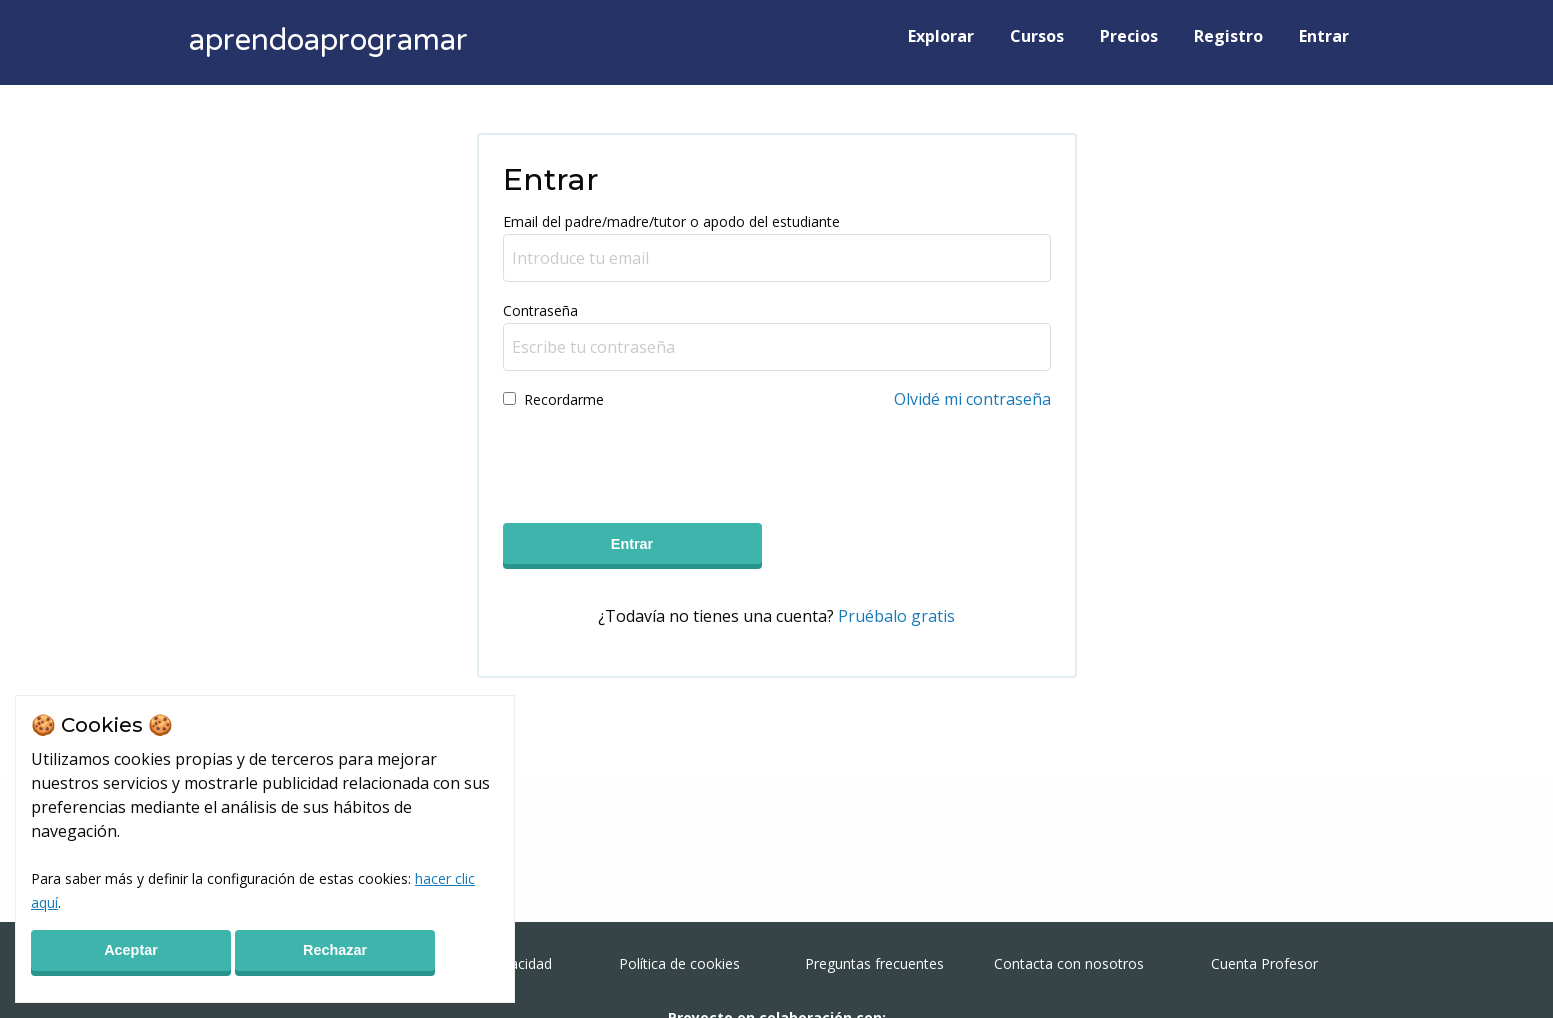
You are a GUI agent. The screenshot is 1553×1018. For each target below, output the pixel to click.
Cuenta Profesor (1264, 963)
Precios (1129, 36)
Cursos (1037, 36)
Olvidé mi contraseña (972, 399)
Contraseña (540, 310)
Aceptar (131, 950)
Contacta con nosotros (1069, 963)
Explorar (941, 36)
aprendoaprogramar (328, 40)
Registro (1228, 36)
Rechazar (335, 950)
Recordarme (564, 399)
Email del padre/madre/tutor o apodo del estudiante (671, 221)
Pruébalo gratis (896, 616)
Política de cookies (679, 963)
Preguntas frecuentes (874, 963)
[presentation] (655, 460)
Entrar (1324, 36)
